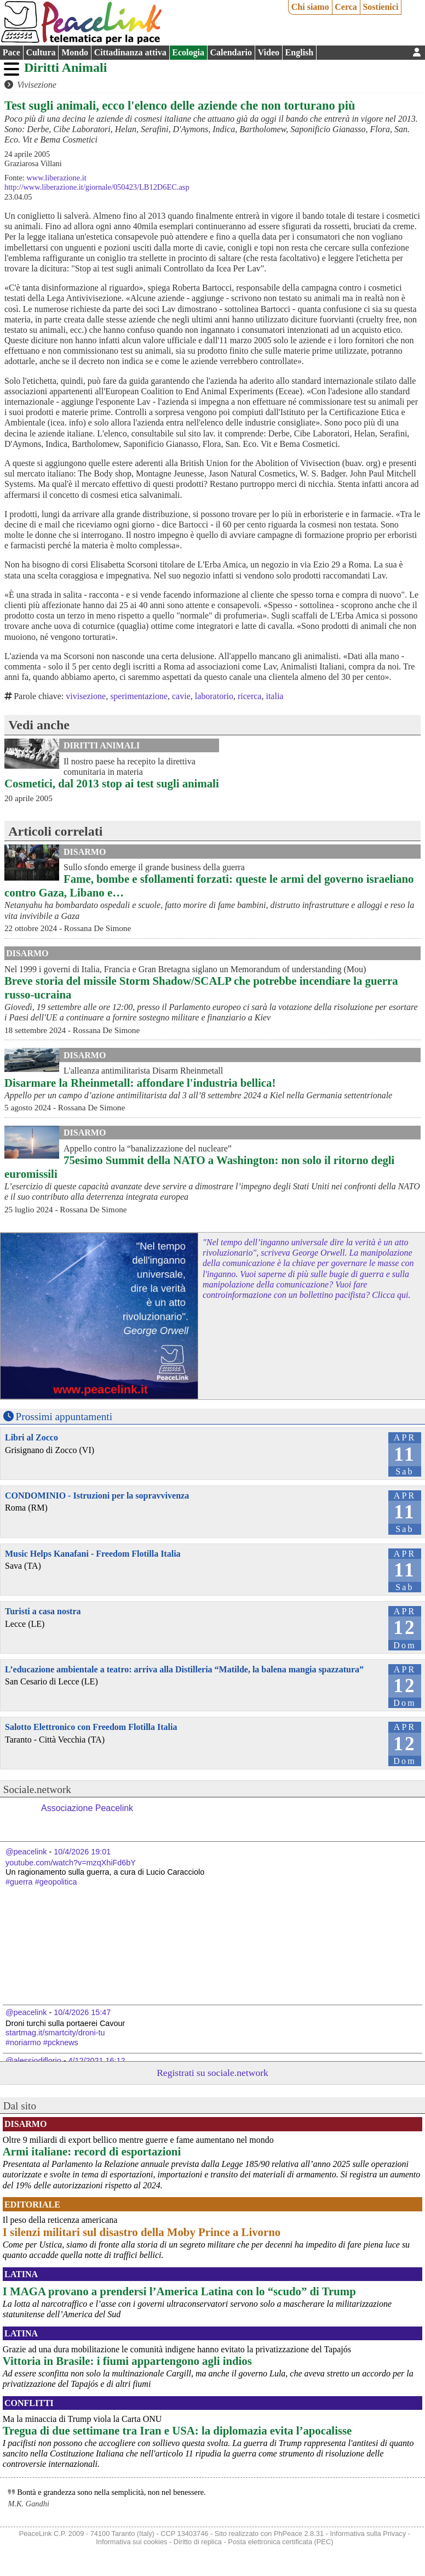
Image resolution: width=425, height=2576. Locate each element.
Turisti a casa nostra (43, 1611)
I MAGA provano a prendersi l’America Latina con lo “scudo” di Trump (179, 2291)
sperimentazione (139, 696)
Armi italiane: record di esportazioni (92, 2151)
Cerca (346, 7)
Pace (11, 52)
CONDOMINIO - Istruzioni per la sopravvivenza (97, 1495)
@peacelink (26, 1851)
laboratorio (214, 696)
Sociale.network (37, 1789)
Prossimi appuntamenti (64, 1416)
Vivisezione (36, 84)
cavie (181, 696)
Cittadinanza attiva (130, 52)
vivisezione (86, 696)
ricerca (250, 696)
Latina (21, 2274)
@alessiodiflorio (33, 2060)
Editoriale (32, 2204)
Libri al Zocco (31, 1437)
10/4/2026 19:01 (82, 1851)
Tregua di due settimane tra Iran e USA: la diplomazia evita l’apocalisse (177, 2430)
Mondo (74, 52)
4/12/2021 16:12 (96, 2060)
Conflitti (29, 2403)
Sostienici (380, 7)
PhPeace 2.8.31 (299, 2533)
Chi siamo (310, 7)
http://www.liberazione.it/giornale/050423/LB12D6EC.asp (96, 187)
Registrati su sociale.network (212, 2072)
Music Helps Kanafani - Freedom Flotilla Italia (93, 1553)
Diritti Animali (65, 67)
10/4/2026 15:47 (82, 2012)
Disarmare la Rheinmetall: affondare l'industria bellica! (139, 1082)
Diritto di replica (198, 2542)
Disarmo (85, 851)
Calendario (231, 52)
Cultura (40, 52)
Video (268, 52)
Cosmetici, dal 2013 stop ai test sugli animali (111, 783)
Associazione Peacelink (87, 1808)
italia (274, 696)
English (299, 52)
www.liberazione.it (56, 177)
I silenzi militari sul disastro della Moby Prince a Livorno (141, 2232)
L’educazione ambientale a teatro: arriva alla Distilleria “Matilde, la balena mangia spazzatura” (184, 1669)
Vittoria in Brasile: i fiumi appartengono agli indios (127, 2360)
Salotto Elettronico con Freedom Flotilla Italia (91, 1727)
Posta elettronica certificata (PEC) (280, 2542)
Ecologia (188, 52)
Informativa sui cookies (131, 2542)
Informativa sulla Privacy (368, 2533)
